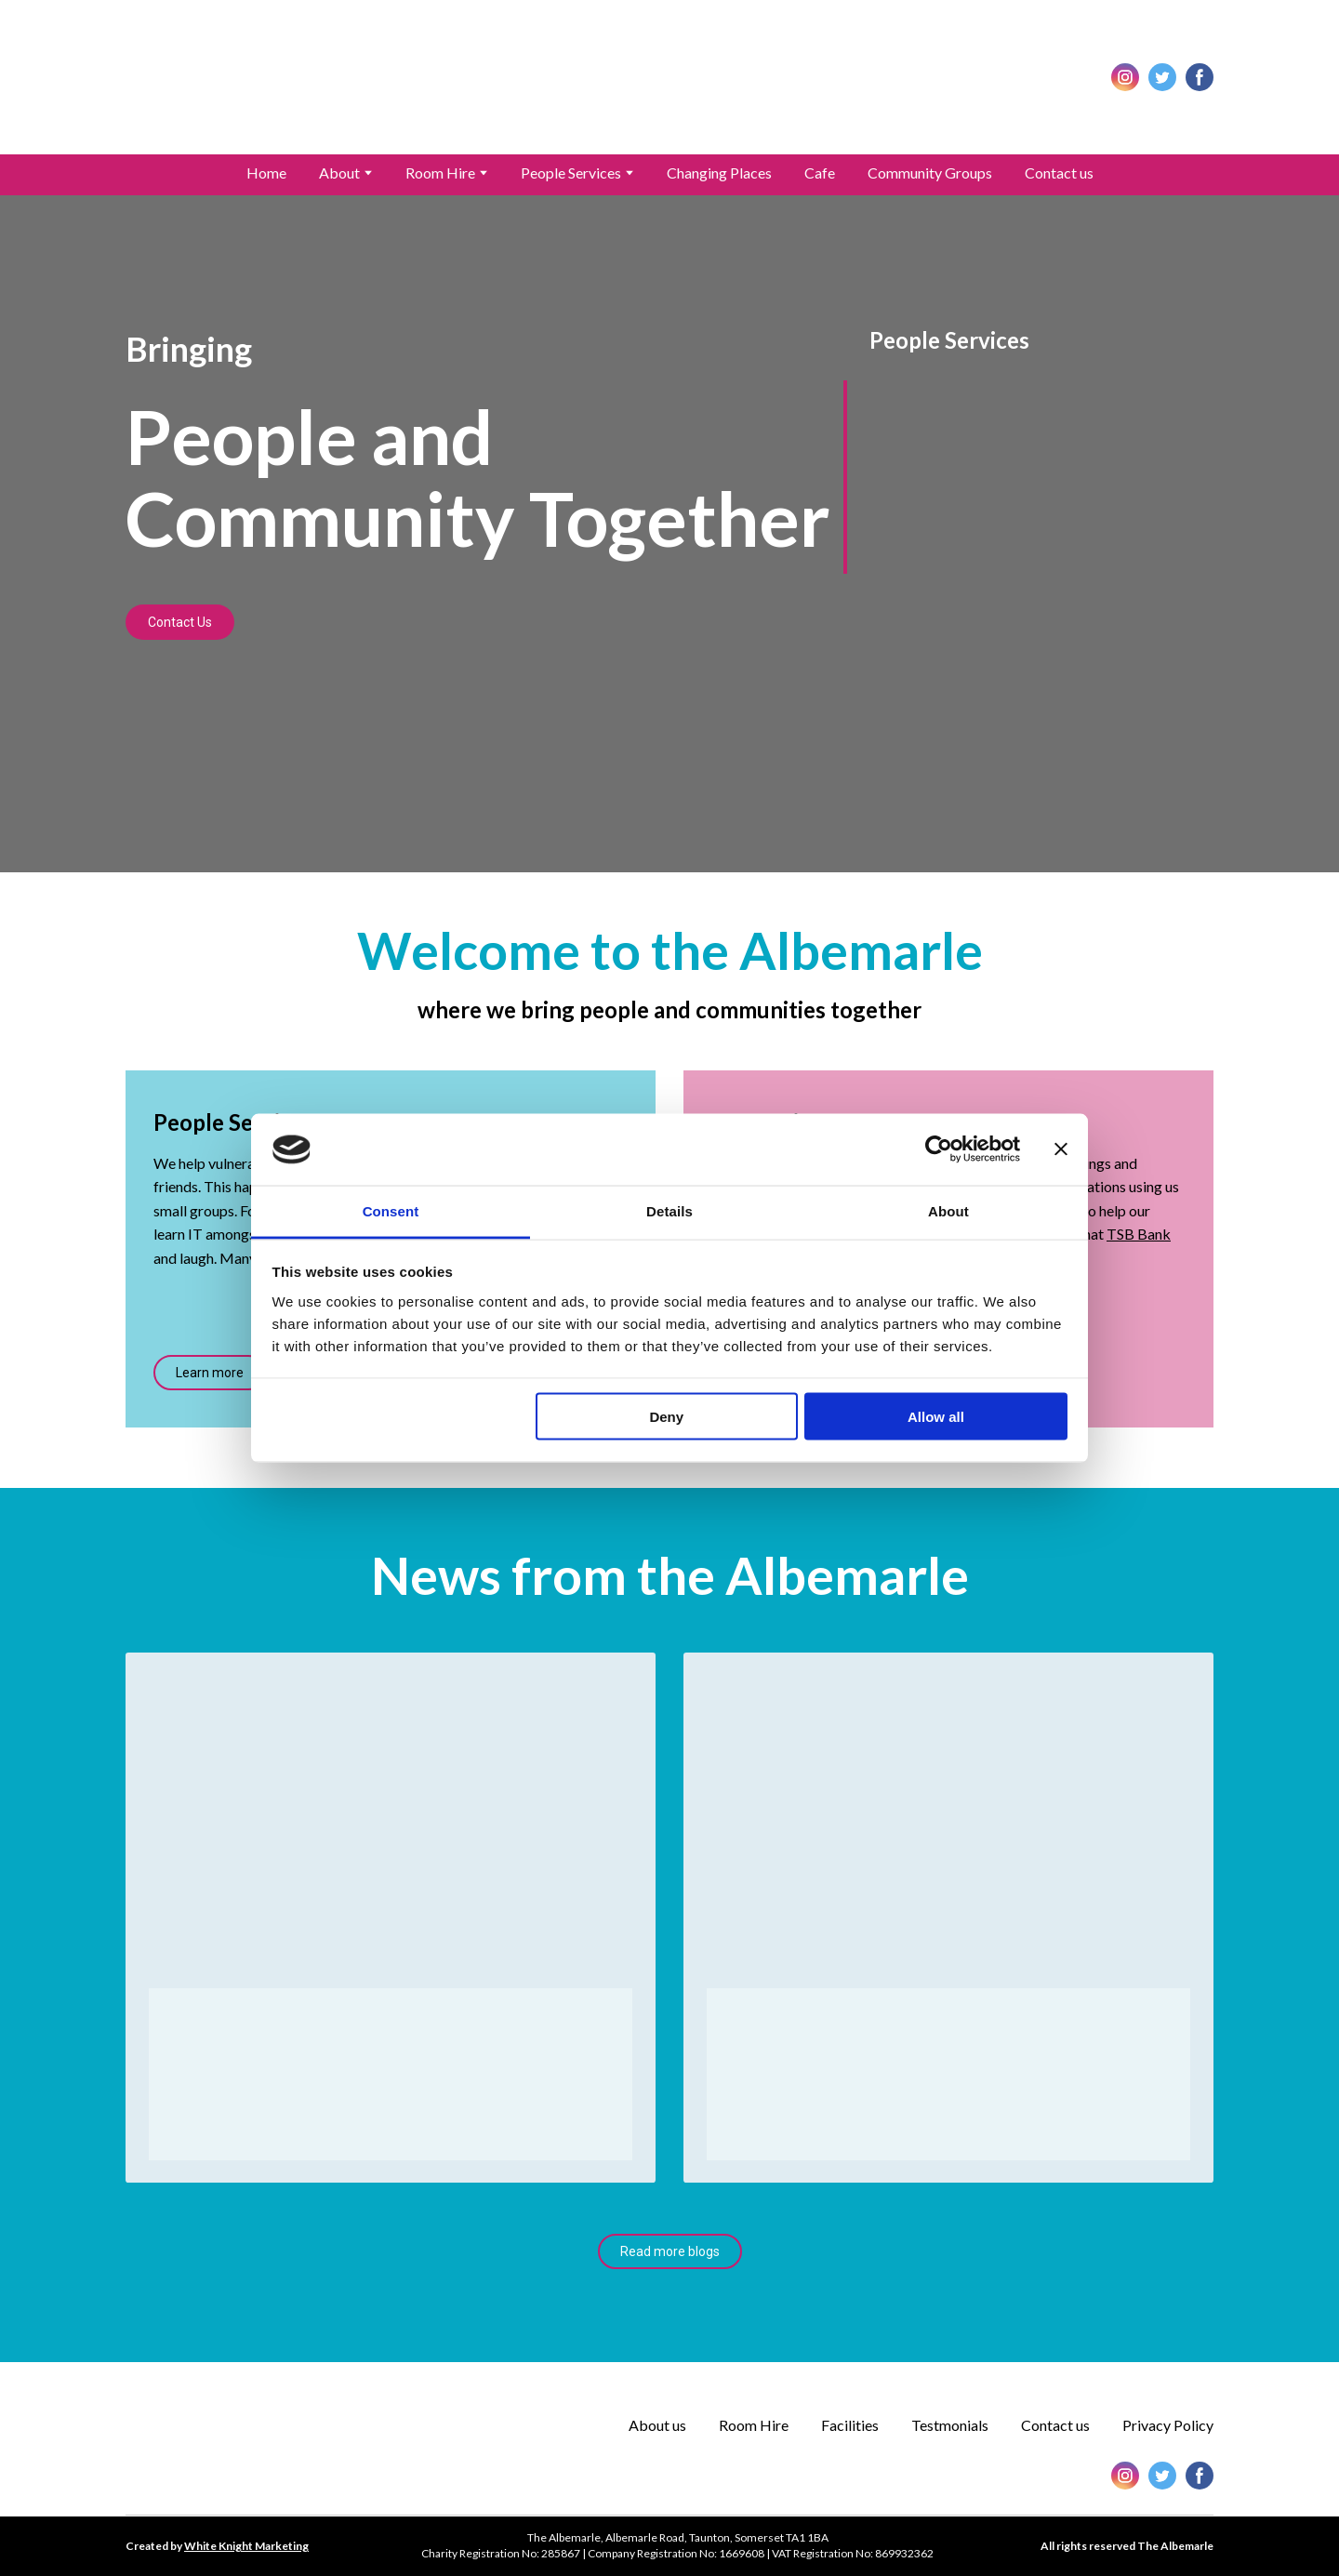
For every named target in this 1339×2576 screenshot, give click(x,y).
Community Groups (930, 172)
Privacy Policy (1167, 2425)
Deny (666, 1417)
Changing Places (719, 172)
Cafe (819, 172)
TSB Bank (1139, 1233)
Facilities (850, 2425)
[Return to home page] (669, 77)
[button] (1125, 77)
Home (266, 172)
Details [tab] (669, 1210)
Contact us (1059, 172)
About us (657, 2425)
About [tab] (948, 1210)
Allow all (936, 1417)
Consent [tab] (391, 1210)
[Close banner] (1060, 1149)
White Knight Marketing (246, 2546)
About (339, 172)
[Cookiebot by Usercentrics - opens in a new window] (938, 1149)
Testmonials (949, 2425)
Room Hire (440, 172)
